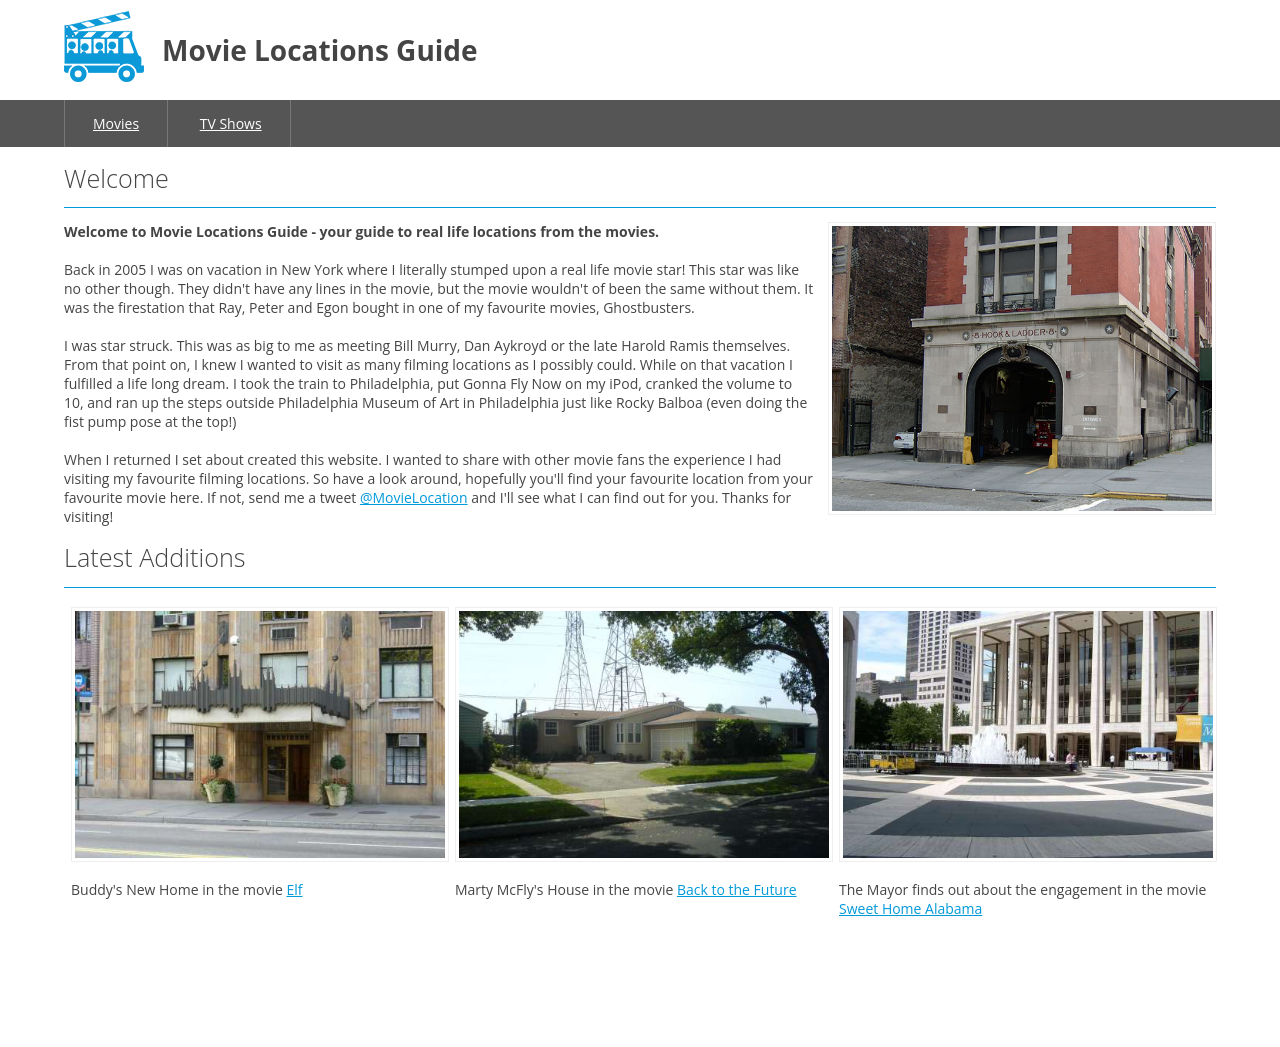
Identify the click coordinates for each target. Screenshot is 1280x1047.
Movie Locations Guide (320, 50)
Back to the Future (737, 889)
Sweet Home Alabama (910, 908)
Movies (116, 123)
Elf (294, 889)
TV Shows (231, 123)
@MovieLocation (414, 497)
